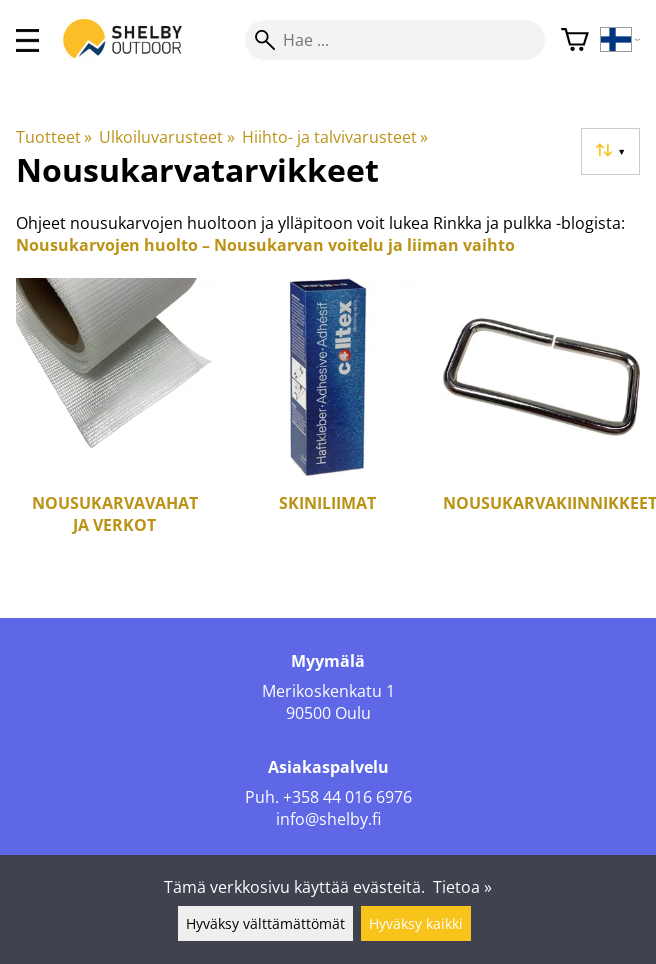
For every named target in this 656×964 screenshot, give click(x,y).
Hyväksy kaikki (416, 923)
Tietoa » (462, 887)
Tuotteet (54, 137)
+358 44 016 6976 (347, 797)
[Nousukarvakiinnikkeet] (541, 420)
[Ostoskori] (575, 40)
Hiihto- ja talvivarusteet (335, 137)
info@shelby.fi (328, 819)
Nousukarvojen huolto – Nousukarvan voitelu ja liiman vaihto (265, 245)
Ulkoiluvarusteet (166, 137)
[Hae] (395, 40)
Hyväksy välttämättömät (265, 923)
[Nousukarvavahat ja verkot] (114, 420)
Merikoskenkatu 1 (328, 691)
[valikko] (27, 40)
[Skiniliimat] (327, 420)
